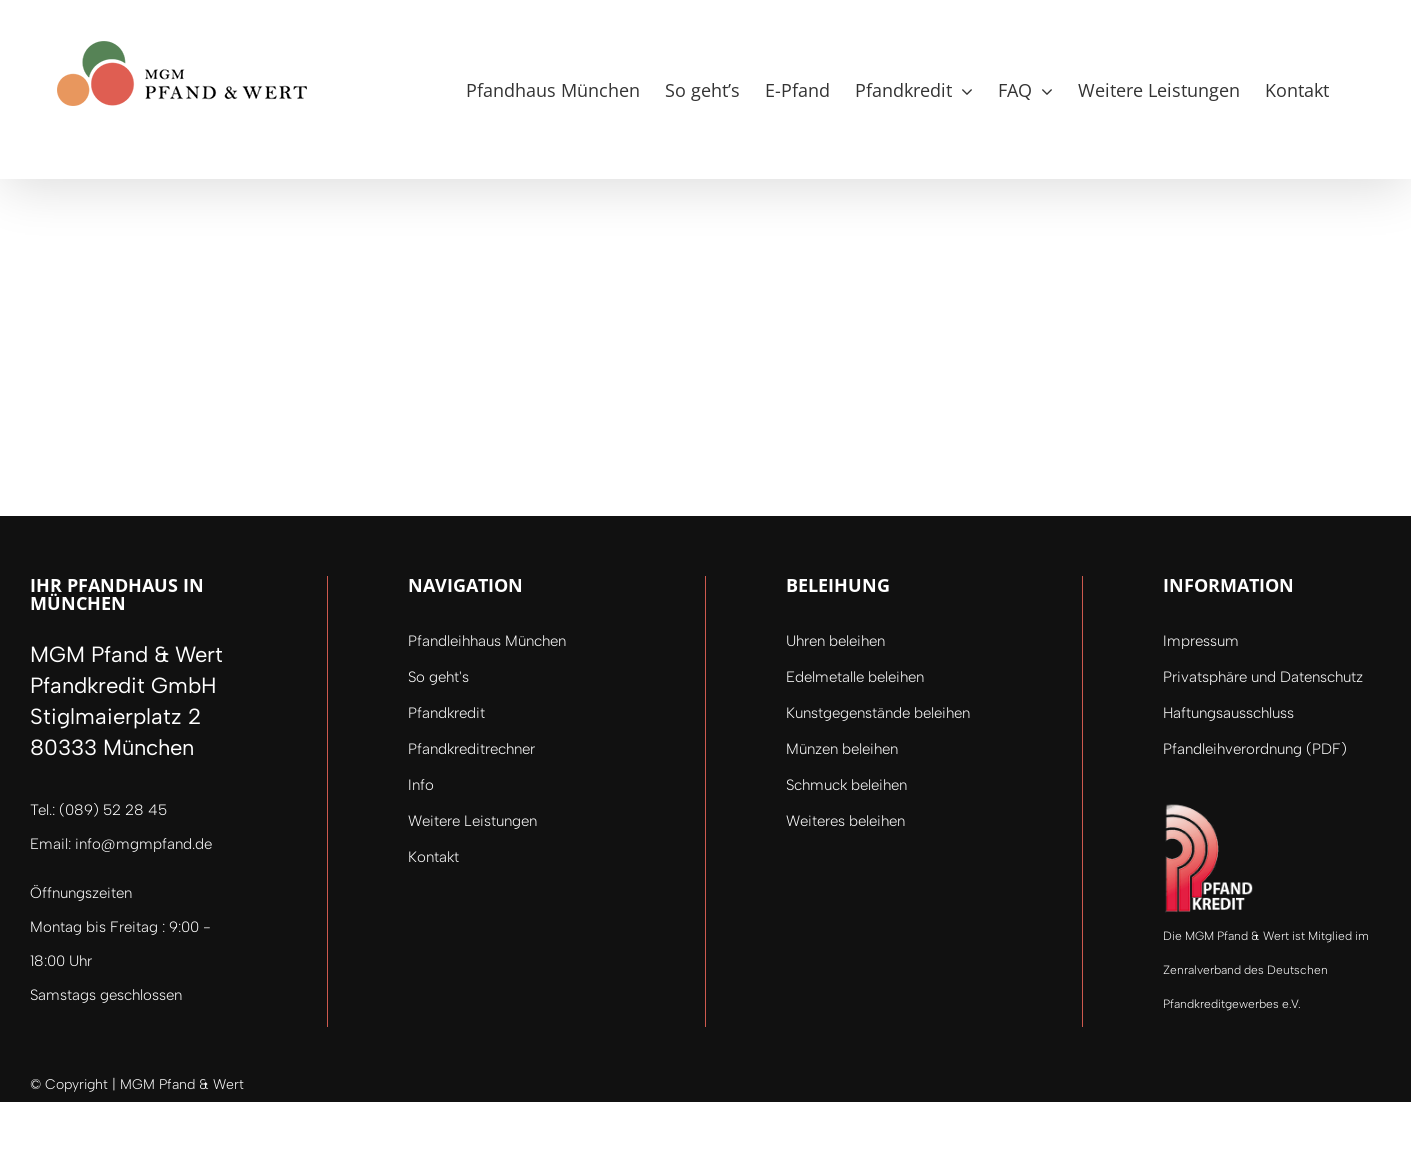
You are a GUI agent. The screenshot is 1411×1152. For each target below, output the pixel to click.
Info (421, 785)
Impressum (1201, 641)
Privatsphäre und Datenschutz (1263, 677)
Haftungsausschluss (1228, 713)
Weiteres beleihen (845, 821)
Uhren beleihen (835, 641)
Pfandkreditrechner (471, 749)
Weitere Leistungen (472, 821)
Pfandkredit (446, 713)
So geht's (438, 677)
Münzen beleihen (842, 749)
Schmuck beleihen (846, 785)
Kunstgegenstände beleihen (878, 713)
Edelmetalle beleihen (855, 677)
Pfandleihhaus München (487, 641)
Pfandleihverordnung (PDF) (1255, 749)
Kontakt (433, 857)
